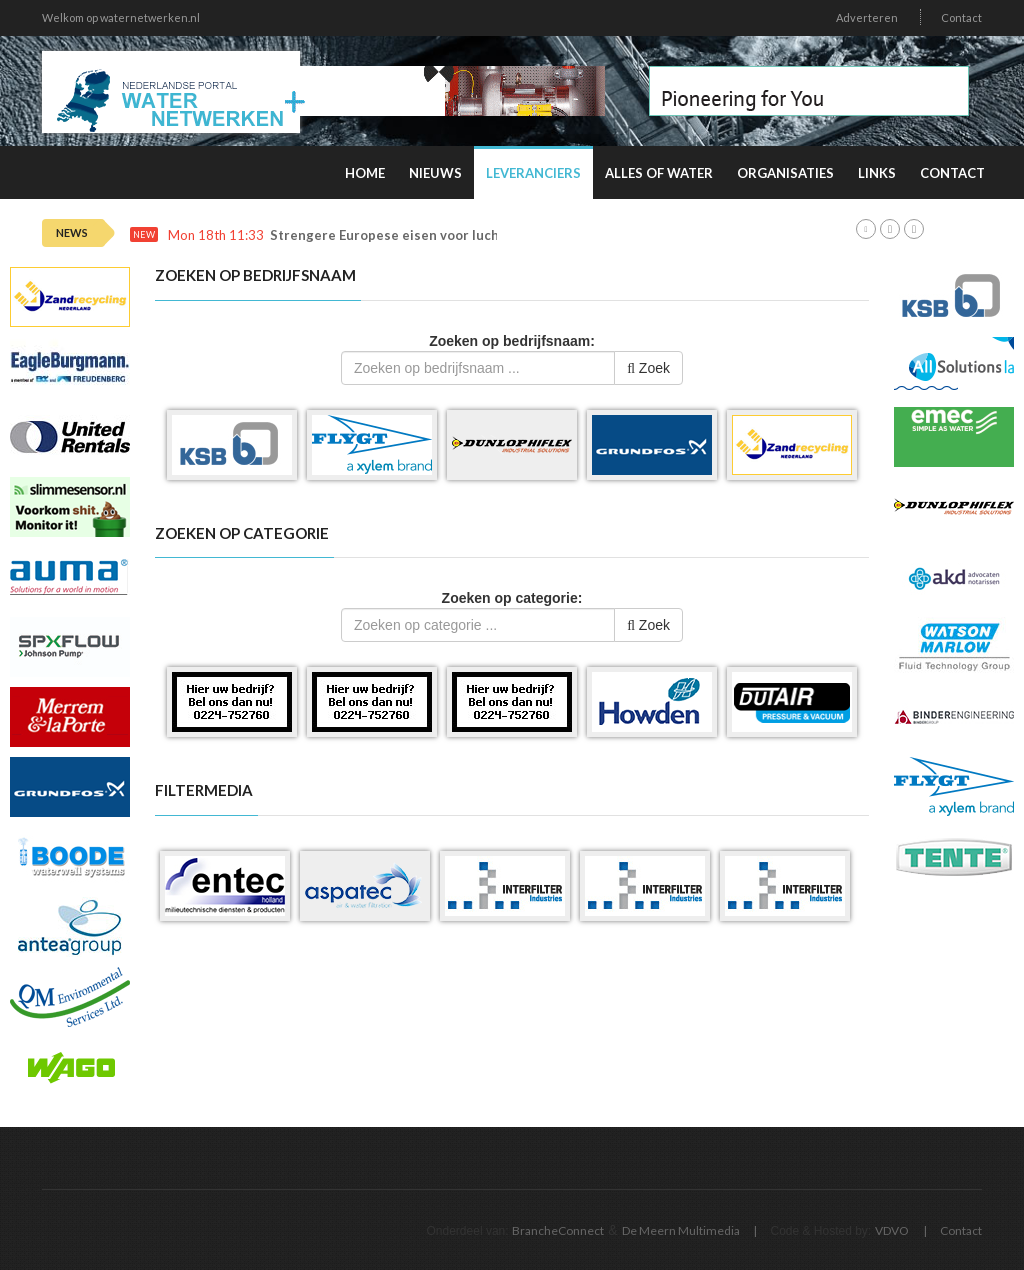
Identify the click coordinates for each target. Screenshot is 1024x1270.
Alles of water (659, 173)
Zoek (648, 368)
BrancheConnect (558, 1230)
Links (877, 173)
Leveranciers (533, 173)
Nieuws (435, 173)
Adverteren (867, 17)
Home (365, 173)
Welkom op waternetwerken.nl (121, 17)
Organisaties (785, 173)
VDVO (892, 1230)
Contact (961, 17)
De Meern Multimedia (681, 1230)
